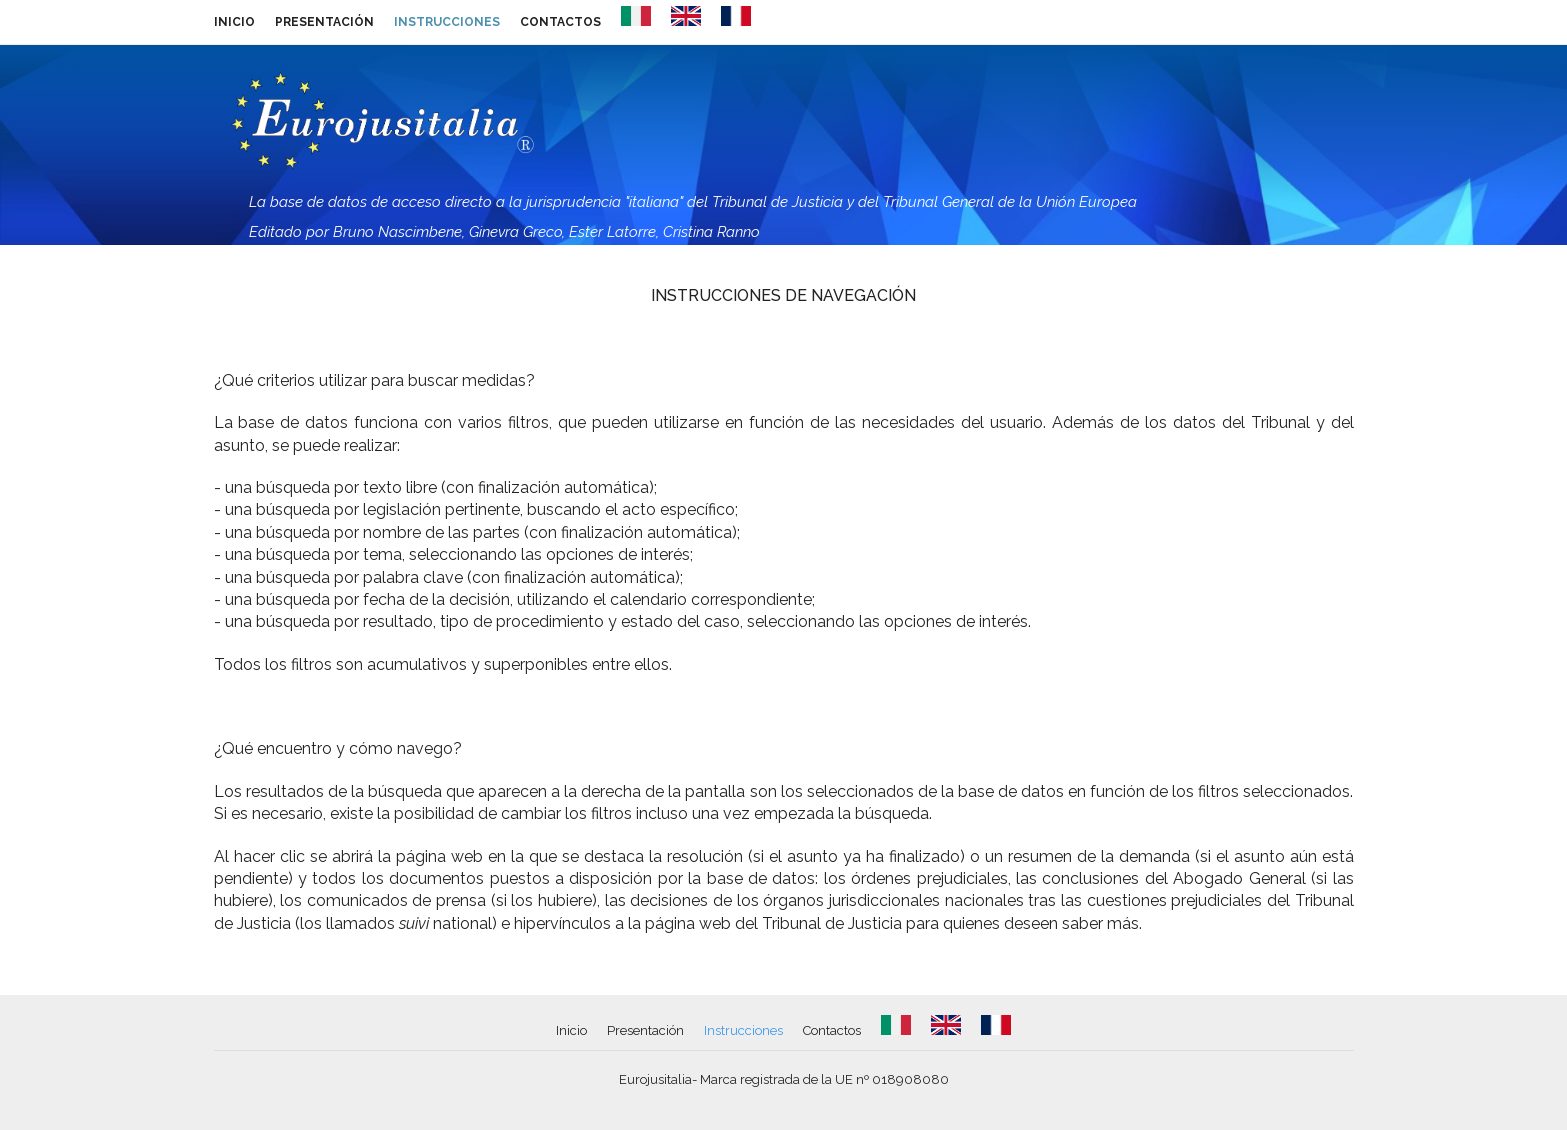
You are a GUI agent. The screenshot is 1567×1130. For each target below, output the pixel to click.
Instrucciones (447, 22)
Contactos (560, 22)
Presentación (324, 22)
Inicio (234, 22)
